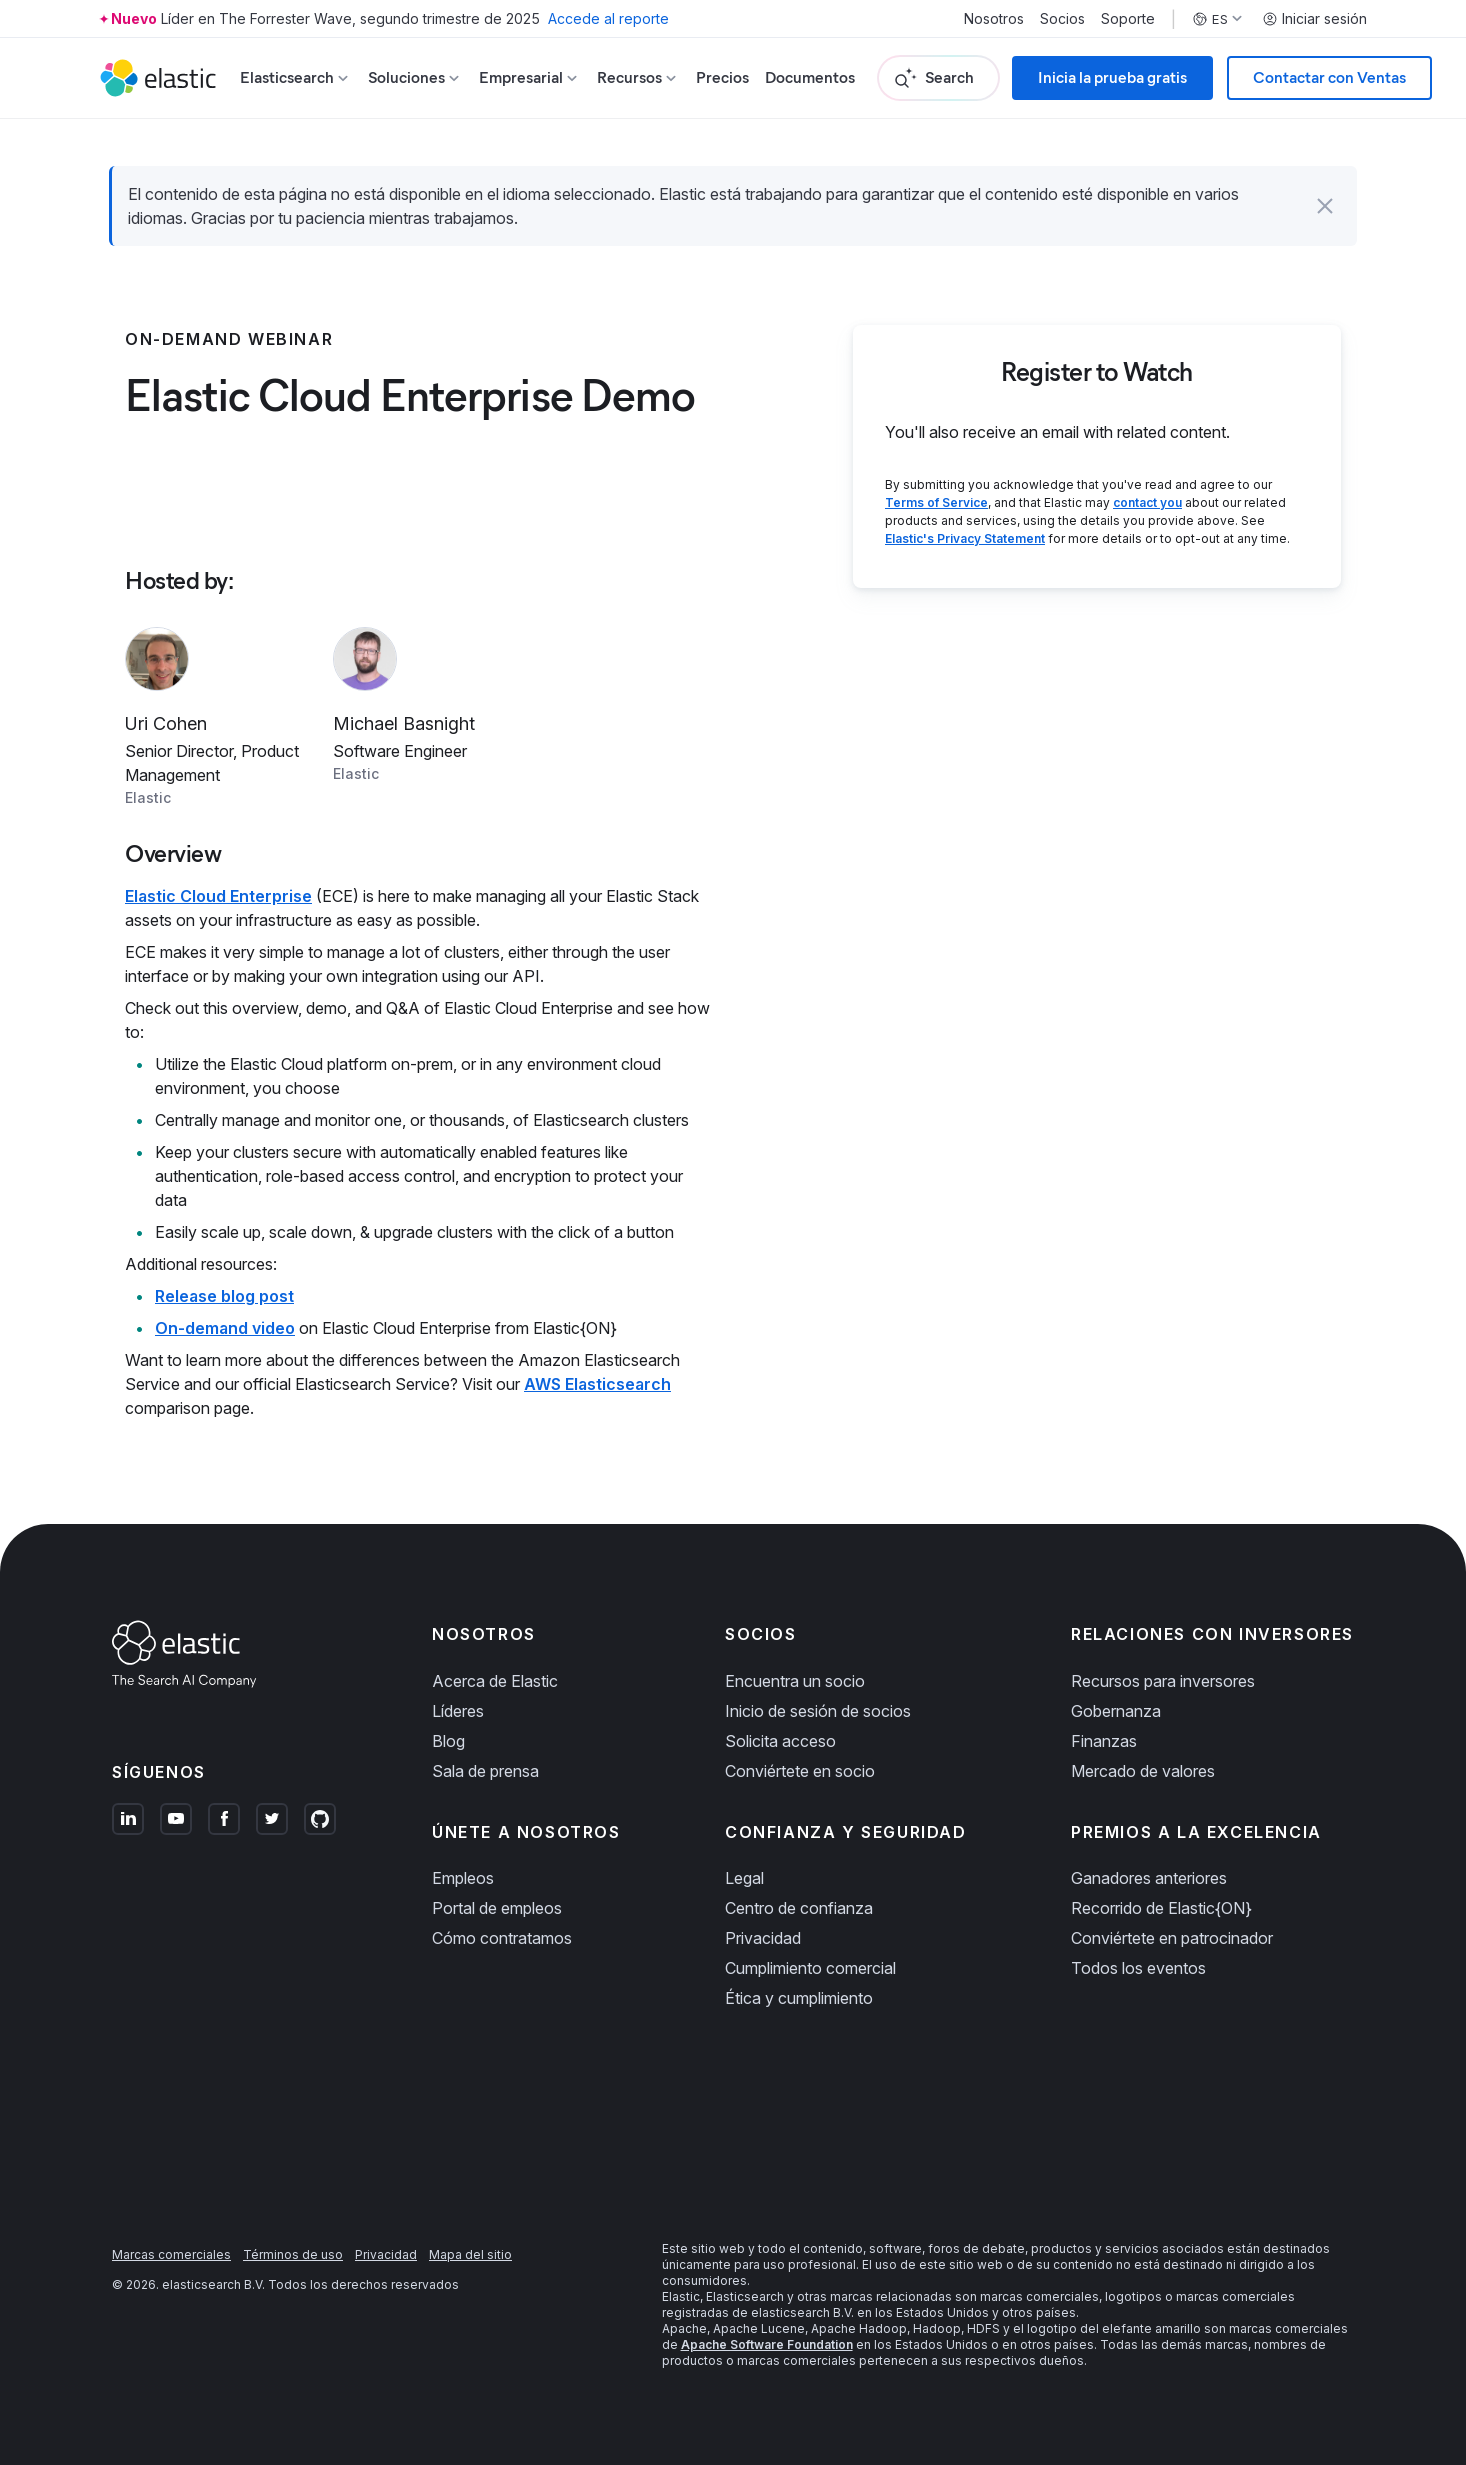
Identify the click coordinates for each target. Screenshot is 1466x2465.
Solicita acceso (780, 1741)
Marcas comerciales (171, 2254)
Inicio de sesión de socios (818, 1711)
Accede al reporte (608, 18)
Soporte (1128, 19)
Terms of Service (936, 502)
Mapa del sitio (470, 2254)
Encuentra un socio (795, 1681)
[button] (1325, 206)
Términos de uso (293, 2254)
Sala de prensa (485, 1771)
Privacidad (763, 1938)
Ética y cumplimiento (799, 1998)
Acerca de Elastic (495, 1681)
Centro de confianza (799, 1908)
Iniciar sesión (1314, 19)
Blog (448, 1741)
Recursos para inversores (1163, 1681)
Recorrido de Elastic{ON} (1161, 1908)
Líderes (458, 1711)
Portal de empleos (497, 1908)
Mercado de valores (1143, 1771)
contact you (1147, 502)
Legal (744, 1878)
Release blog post (224, 1296)
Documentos (810, 77)
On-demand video (225, 1328)
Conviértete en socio (800, 1771)
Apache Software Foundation (767, 2344)
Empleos (463, 1878)
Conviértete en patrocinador (1172, 1938)
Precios (722, 77)
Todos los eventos (1138, 1968)
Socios (1062, 19)
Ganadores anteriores (1149, 1878)
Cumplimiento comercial (810, 1968)
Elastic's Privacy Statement (965, 538)
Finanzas (1104, 1741)
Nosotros (994, 19)
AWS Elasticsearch (597, 1384)
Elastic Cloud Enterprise (218, 896)
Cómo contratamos (502, 1938)
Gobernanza (1116, 1711)
